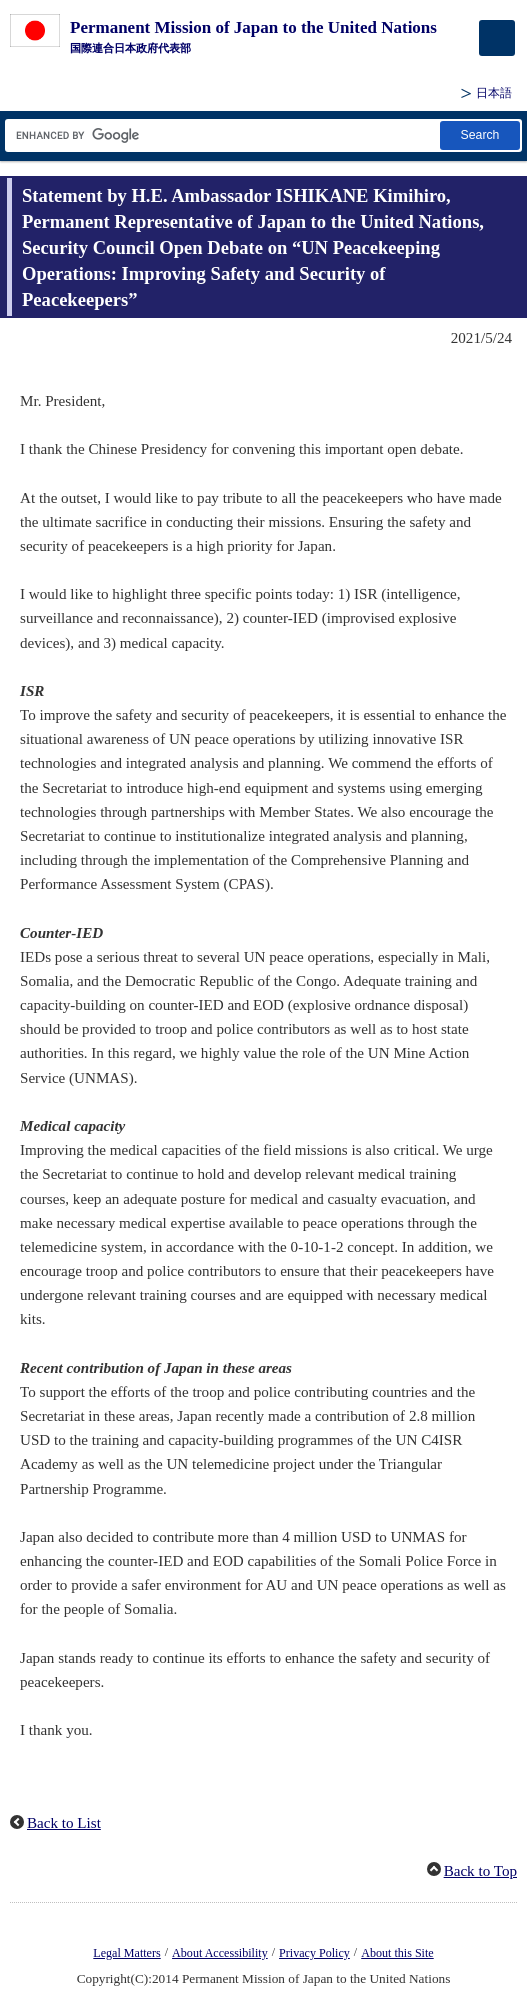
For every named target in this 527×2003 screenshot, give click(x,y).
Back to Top (480, 1871)
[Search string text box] (221, 135)
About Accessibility (220, 1953)
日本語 (494, 93)
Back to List (64, 1823)
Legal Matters (126, 1953)
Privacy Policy (314, 1953)
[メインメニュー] (497, 38)
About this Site (397, 1953)
